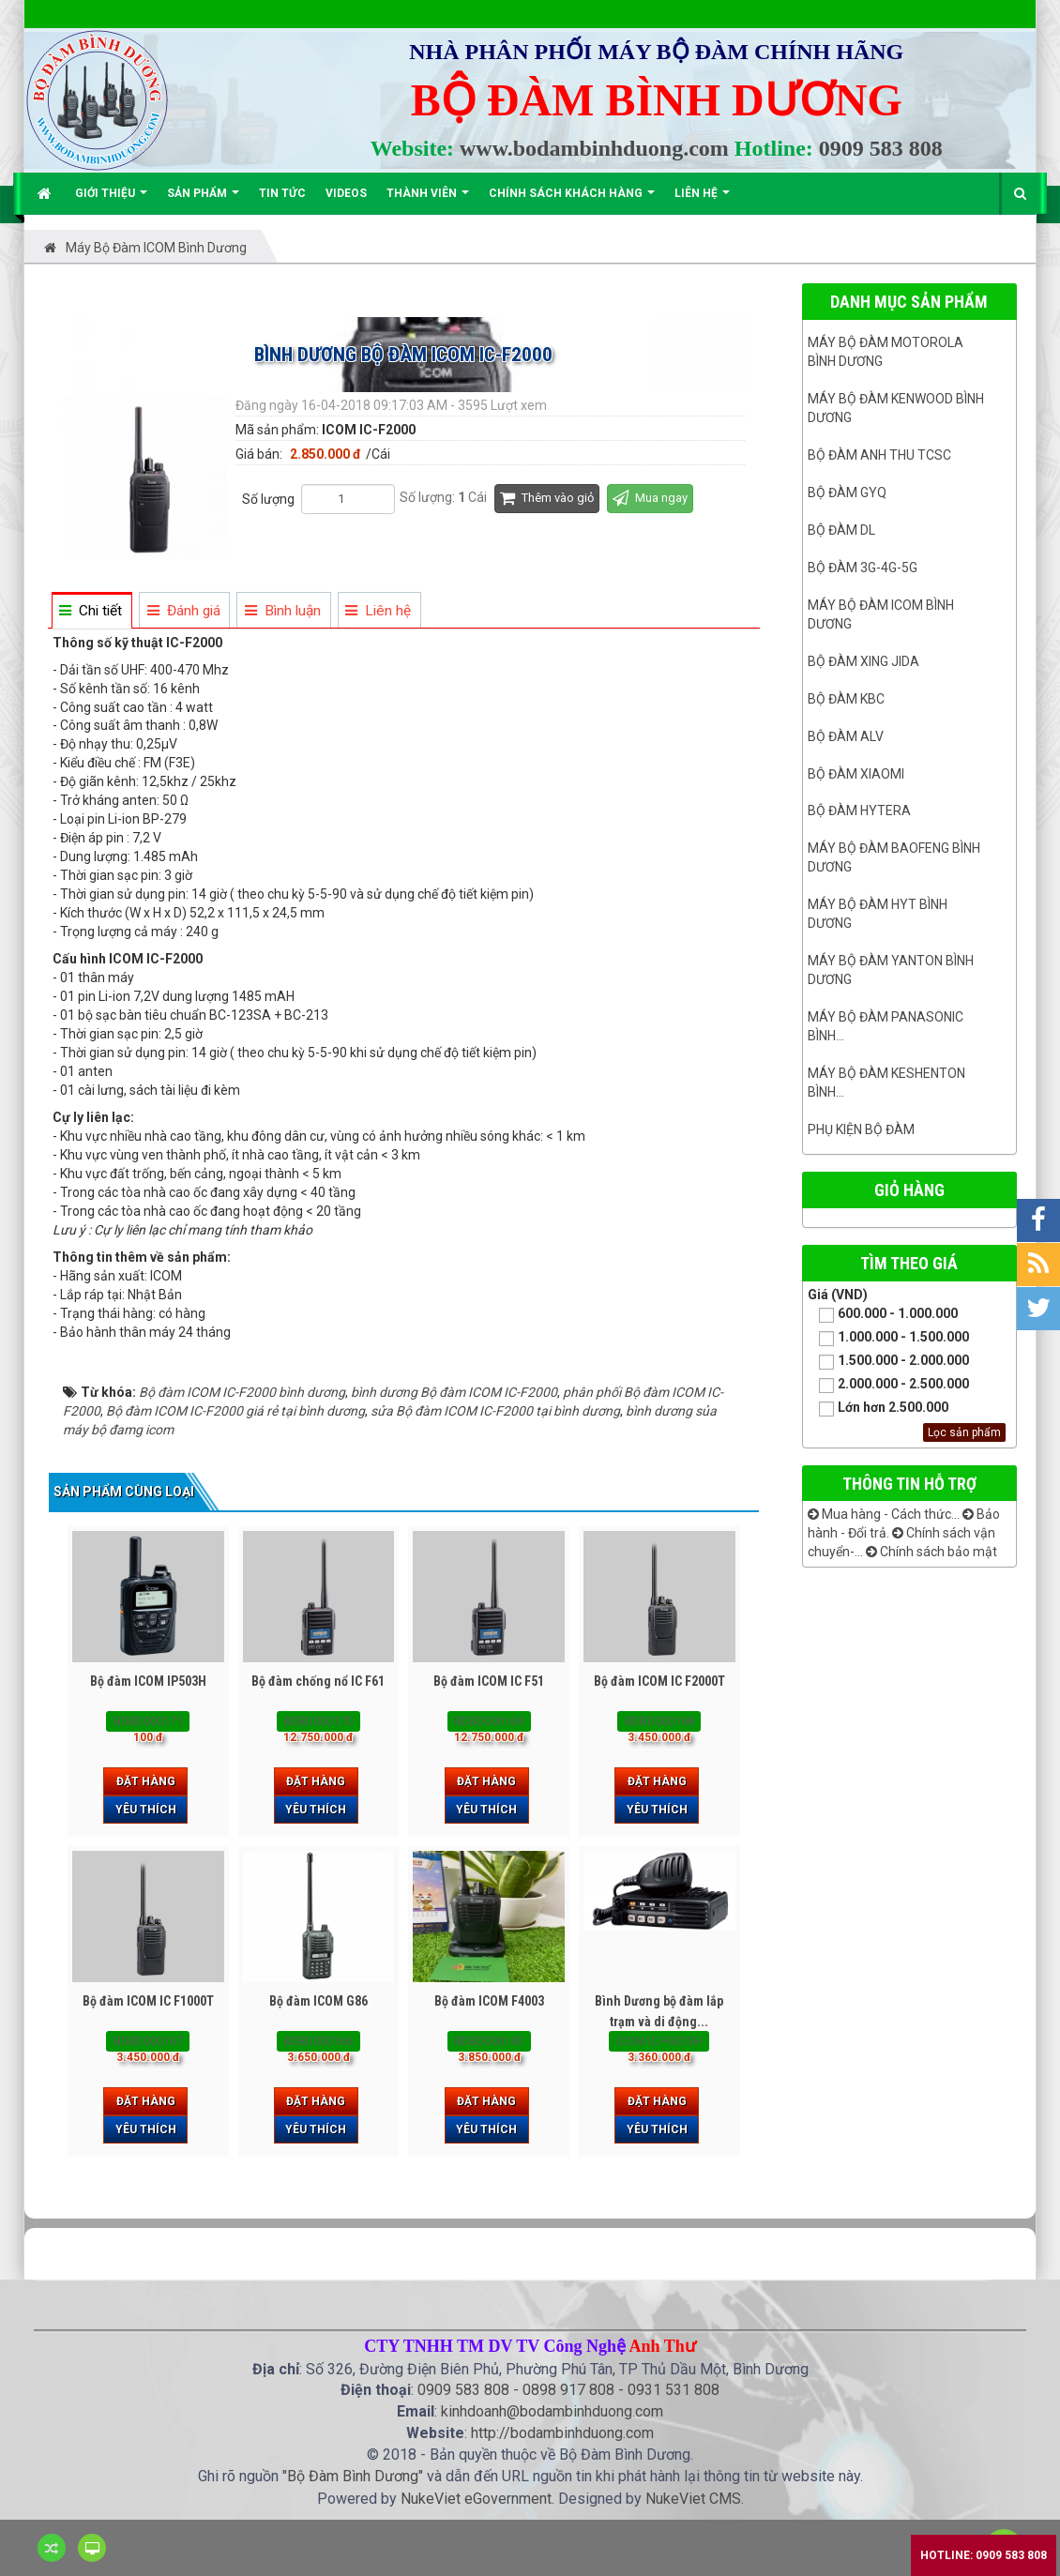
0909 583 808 (881, 148)
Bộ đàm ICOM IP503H (148, 1681)
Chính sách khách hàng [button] (572, 200)
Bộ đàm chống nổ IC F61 (318, 1681)
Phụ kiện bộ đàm (861, 1129)
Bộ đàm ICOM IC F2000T (659, 1681)
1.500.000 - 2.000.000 (888, 1362)
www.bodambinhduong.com (594, 148)
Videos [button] (346, 193)
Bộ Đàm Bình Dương (352, 2476)
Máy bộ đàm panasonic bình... (885, 1026)
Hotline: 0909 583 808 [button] (983, 2555)
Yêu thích (145, 1809)
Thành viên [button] (427, 200)
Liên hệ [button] (702, 200)
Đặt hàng (145, 1781)
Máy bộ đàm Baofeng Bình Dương (894, 857)
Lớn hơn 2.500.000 (878, 1408)
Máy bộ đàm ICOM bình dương (881, 614)
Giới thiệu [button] (111, 200)
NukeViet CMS (693, 2499)
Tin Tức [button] (282, 193)
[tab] (91, 611)
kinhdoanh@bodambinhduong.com (552, 2411)
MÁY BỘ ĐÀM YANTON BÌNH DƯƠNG (891, 970)
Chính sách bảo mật (931, 1551)
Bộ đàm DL (841, 530)
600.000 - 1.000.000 (883, 1315)
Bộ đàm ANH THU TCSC (879, 454)
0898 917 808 (568, 2390)
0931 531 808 (673, 2390)
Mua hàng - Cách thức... (884, 1514)
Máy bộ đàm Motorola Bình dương (885, 352)
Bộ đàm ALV (846, 736)
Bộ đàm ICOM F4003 (489, 2000)
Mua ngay (650, 498)
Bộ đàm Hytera (859, 810)
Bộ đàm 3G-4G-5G (862, 567)
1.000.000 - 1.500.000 (888, 1338)
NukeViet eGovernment (476, 2499)
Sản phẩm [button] (203, 200)
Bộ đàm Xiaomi (856, 773)
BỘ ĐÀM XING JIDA (863, 661)
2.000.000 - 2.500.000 (888, 1385)
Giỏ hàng (909, 1190)
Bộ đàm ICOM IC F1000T (148, 2000)
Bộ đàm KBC (846, 698)
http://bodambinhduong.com (562, 2433)
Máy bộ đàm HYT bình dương (877, 914)
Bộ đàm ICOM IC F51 (488, 1681)
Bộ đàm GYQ (847, 492)
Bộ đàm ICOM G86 (318, 2000)
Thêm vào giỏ (547, 498)
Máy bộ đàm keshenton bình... (886, 1082)
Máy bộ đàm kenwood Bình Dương (896, 408)
